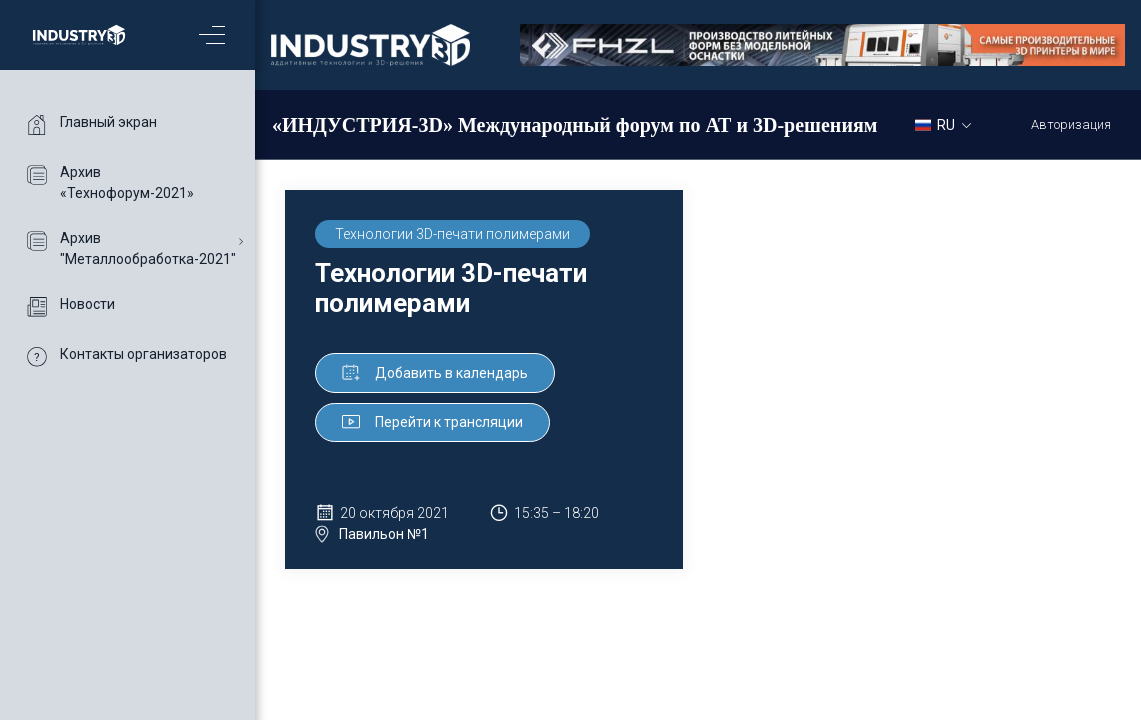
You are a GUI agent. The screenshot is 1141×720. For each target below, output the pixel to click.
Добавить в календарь (435, 373)
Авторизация (1071, 124)
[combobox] (950, 124)
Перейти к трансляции (432, 422)
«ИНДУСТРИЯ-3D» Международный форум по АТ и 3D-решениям (574, 125)
